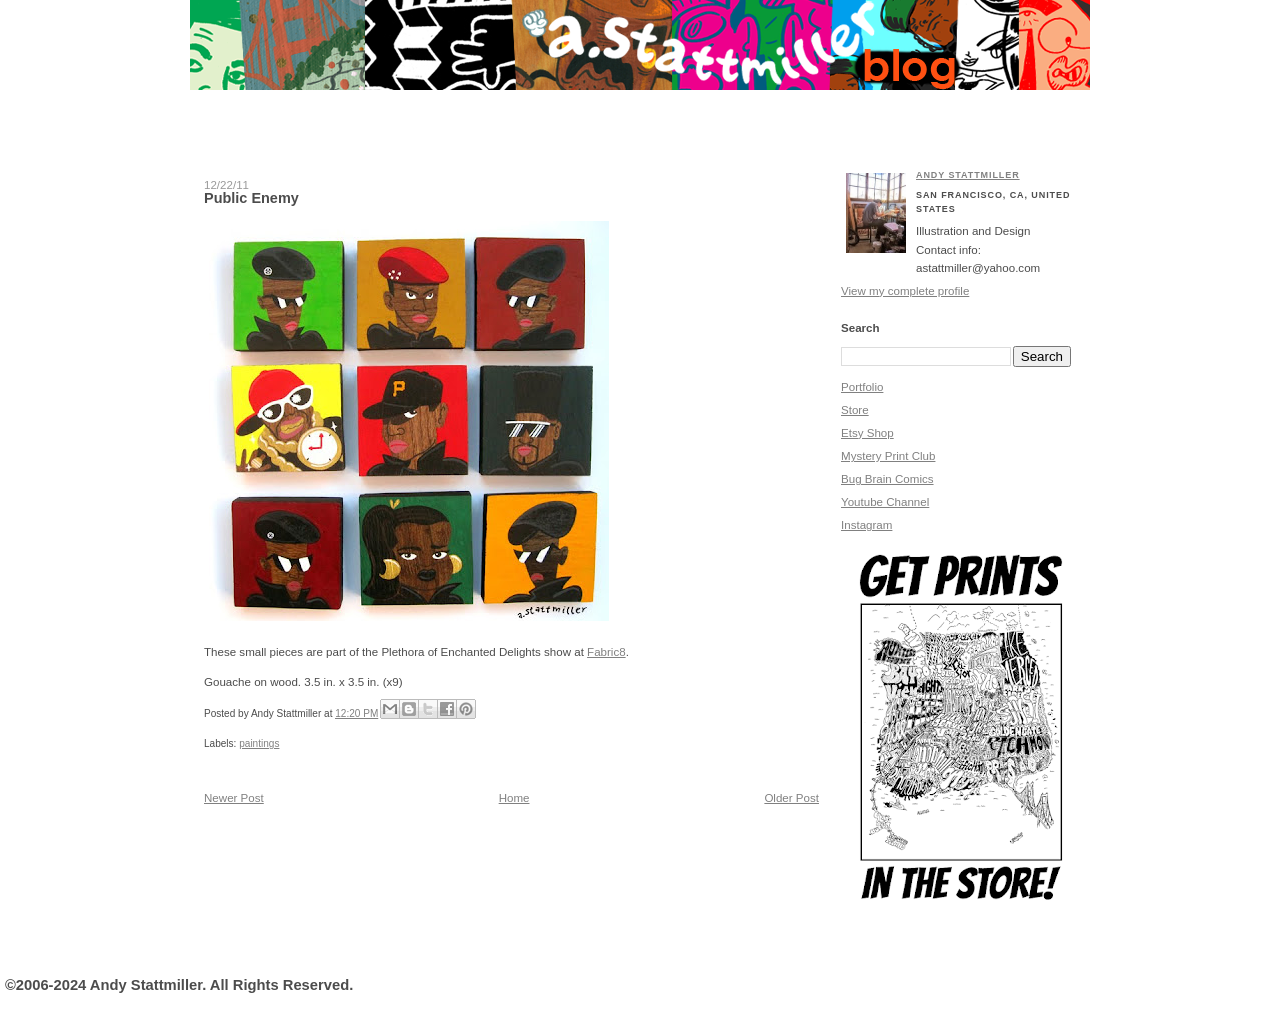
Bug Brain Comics (887, 479)
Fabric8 (606, 652)
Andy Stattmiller (968, 175)
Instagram (866, 525)
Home (514, 798)
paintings (259, 743)
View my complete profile (905, 291)
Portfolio (862, 387)
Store (855, 410)
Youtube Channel (885, 502)
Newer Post (234, 798)
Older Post (791, 798)
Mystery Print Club (888, 456)
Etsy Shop (867, 433)
